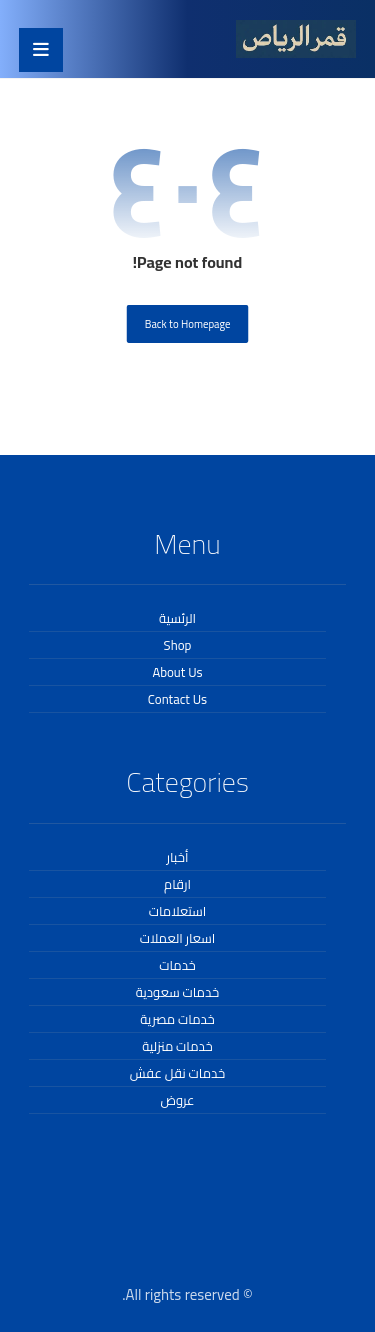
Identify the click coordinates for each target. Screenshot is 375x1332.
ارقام (177, 884)
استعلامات (178, 911)
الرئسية (177, 618)
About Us (177, 672)
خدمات (177, 965)
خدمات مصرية (177, 1019)
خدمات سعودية (177, 992)
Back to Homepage (188, 323)
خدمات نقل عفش (177, 1073)
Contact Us (177, 699)
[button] (41, 50)
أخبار (178, 857)
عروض (177, 1100)
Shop (178, 645)
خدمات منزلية (177, 1046)
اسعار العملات (178, 938)
